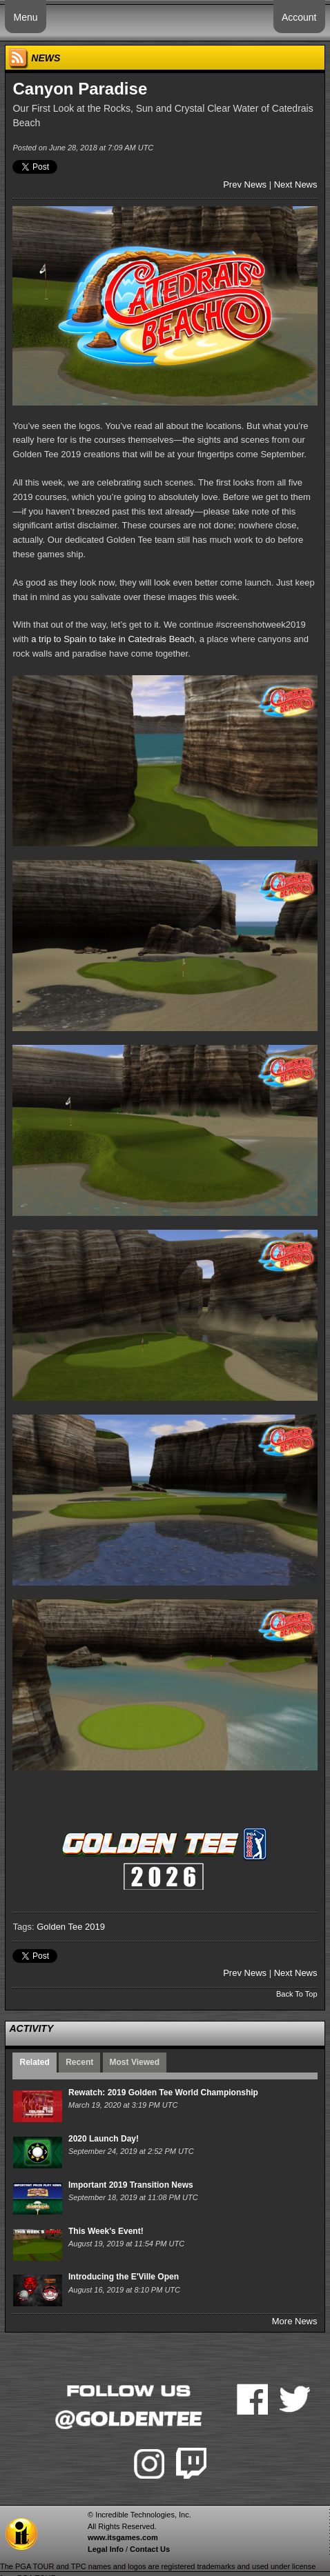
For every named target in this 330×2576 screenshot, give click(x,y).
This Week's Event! (106, 2231)
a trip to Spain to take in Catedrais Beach (112, 639)
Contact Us (150, 2549)
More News (295, 2321)
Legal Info (106, 2549)
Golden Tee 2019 (71, 1926)
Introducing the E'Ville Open (123, 2277)
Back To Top (297, 1994)
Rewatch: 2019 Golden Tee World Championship (163, 2092)
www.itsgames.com (123, 2537)
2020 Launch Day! (103, 2139)
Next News (296, 184)
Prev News (244, 184)
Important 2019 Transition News (130, 2185)
